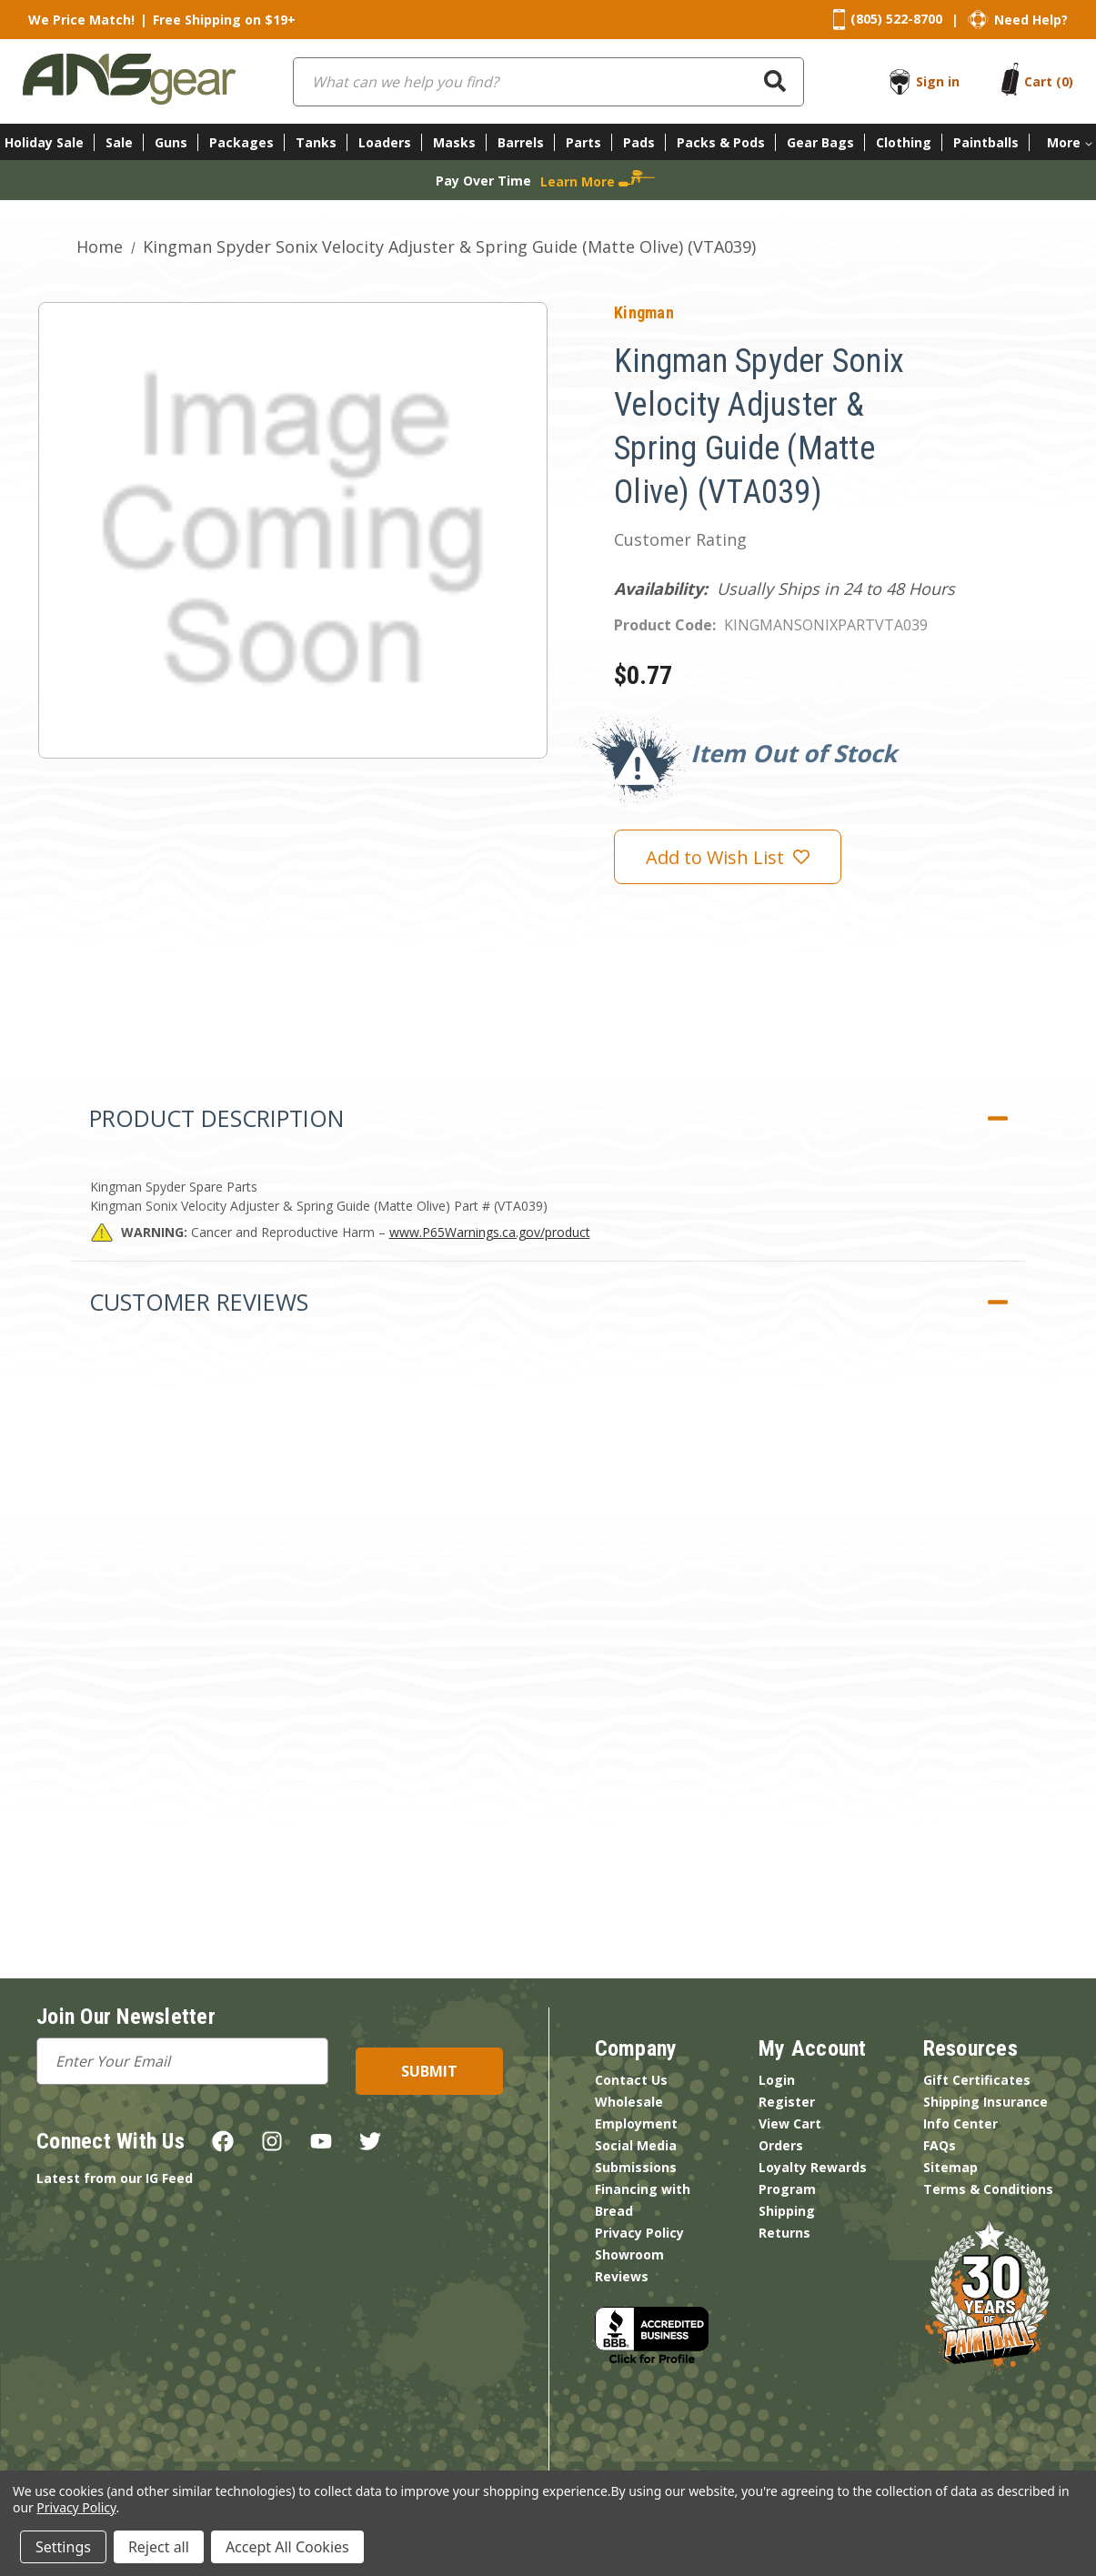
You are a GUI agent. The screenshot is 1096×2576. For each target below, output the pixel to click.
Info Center (960, 2123)
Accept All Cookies (287, 2547)
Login (777, 2079)
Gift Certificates (977, 2079)
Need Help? (1031, 19)
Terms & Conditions (988, 2189)
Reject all (158, 2547)
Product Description (216, 1117)
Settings (63, 2547)
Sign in (938, 81)
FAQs (939, 2145)
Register (787, 2101)
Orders (781, 2145)
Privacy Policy (639, 2232)
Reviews (622, 2276)
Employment (636, 2123)
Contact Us (631, 2079)
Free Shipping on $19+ (224, 19)
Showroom (629, 2254)
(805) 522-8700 (896, 18)
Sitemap (950, 2167)
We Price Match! (81, 19)
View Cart (790, 2123)
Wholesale (629, 2101)
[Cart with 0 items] (1048, 81)
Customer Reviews (198, 1301)
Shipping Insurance (985, 2101)
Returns (784, 2232)
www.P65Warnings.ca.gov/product (489, 1232)
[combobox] (548, 81)
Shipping (787, 2210)
